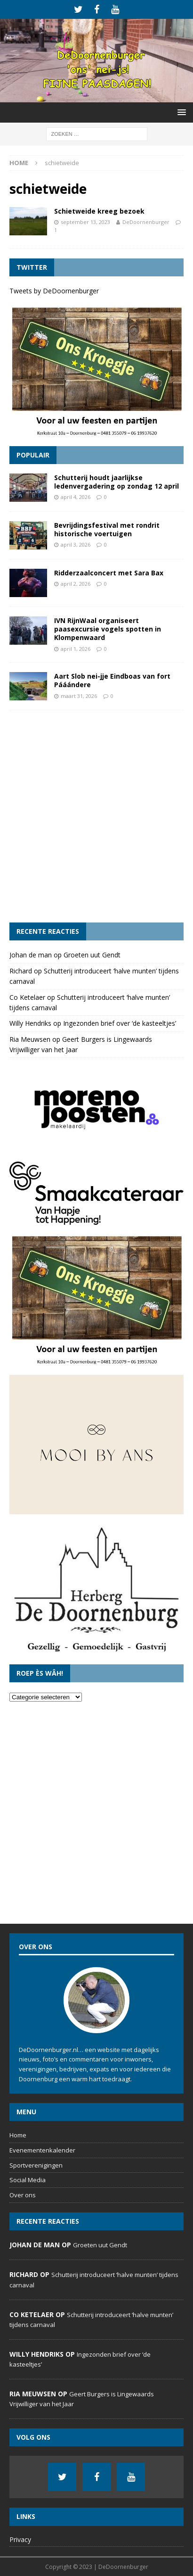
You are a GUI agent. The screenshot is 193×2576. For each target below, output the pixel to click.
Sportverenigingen (36, 2165)
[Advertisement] (96, 816)
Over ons (22, 2195)
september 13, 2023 (85, 221)
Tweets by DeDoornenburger (54, 290)
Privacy (20, 2539)
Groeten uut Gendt (92, 954)
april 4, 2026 (75, 496)
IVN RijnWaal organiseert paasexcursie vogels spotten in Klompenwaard (107, 629)
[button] (180, 112)
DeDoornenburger (145, 221)
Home (17, 2135)
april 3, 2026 (75, 544)
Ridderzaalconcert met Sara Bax (108, 572)
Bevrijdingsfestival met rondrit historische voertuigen (107, 529)
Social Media (27, 2180)
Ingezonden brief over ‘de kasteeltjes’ (119, 1023)
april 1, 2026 (75, 648)
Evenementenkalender (42, 2150)
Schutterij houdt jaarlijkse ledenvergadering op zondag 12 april (116, 481)
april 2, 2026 (75, 583)
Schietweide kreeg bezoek (99, 211)
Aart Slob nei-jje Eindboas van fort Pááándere (112, 680)
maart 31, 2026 (79, 695)
